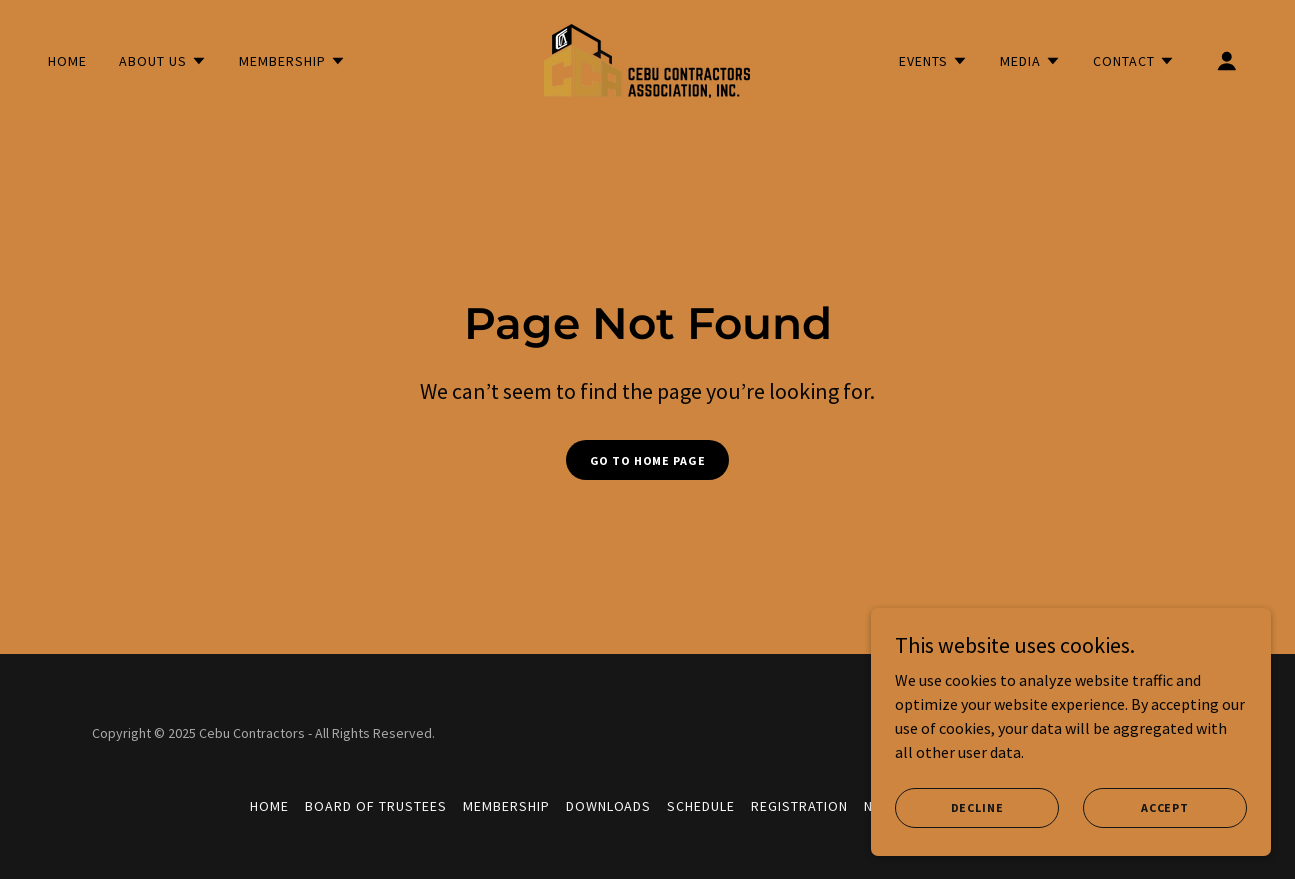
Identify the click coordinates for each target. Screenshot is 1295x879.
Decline (977, 807)
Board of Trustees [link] (376, 806)
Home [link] (67, 61)
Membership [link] (506, 806)
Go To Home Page (648, 460)
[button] (163, 61)
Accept (1165, 807)
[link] (647, 59)
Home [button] (269, 806)
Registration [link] (799, 806)
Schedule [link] (701, 806)
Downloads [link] (609, 806)
